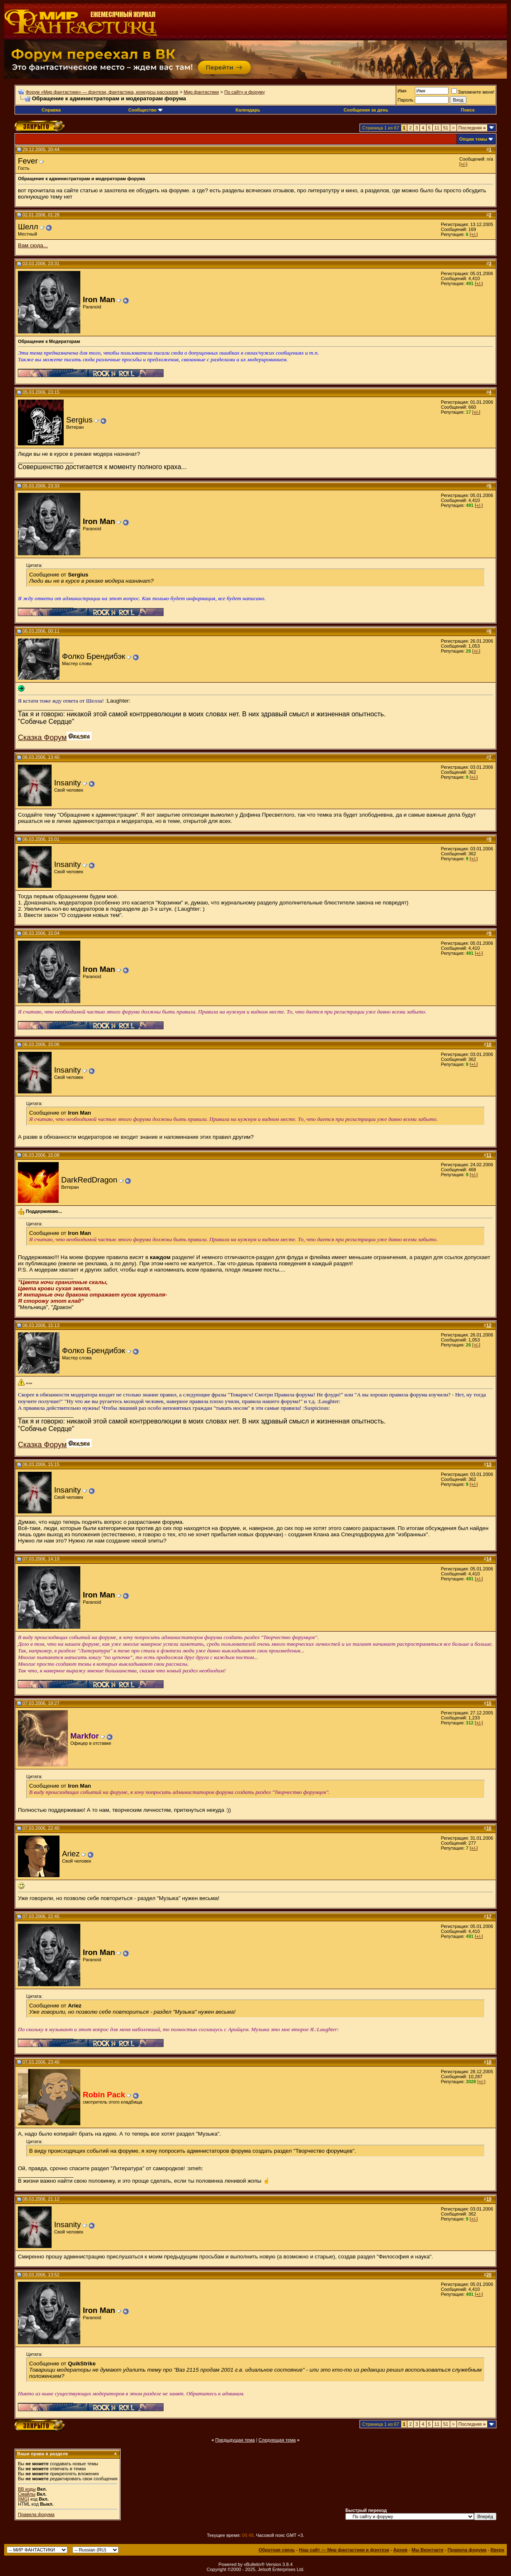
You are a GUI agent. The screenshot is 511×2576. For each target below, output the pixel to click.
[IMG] (23, 2499)
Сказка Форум (42, 737)
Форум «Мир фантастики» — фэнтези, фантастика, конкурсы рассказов (102, 91)
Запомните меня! (472, 91)
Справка (51, 109)
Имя (401, 90)
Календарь (248, 109)
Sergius (79, 419)
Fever (28, 160)
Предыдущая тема (235, 2439)
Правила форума (36, 2514)
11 (436, 127)
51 (445, 127)
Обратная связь (276, 2549)
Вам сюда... (33, 245)
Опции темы (473, 139)
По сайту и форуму (244, 91)
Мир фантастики (201, 91)
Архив (400, 2549)
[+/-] (463, 163)
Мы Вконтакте (428, 2549)
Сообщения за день (366, 109)
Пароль (405, 99)
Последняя (472, 127)
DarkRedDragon (89, 1179)
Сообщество (145, 109)
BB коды (27, 2489)
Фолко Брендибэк (93, 656)
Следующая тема (276, 2439)
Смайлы (26, 2494)
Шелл (28, 226)
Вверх (497, 2549)
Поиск (467, 109)
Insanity (67, 782)
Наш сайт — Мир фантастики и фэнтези (344, 2549)
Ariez (71, 1853)
